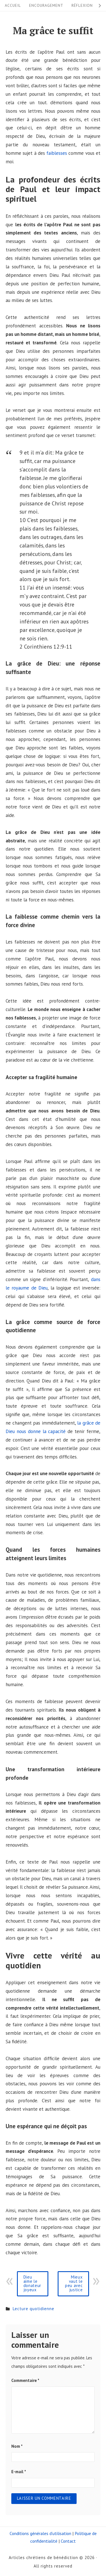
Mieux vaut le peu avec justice (74, 2283)
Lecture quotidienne (33, 2308)
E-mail (18, 2471)
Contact (68, 2541)
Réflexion (82, 5)
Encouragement (46, 5)
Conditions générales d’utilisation (40, 2533)
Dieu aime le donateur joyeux (32, 2283)
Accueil (13, 5)
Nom (17, 2446)
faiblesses (56, 153)
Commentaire (25, 2380)
